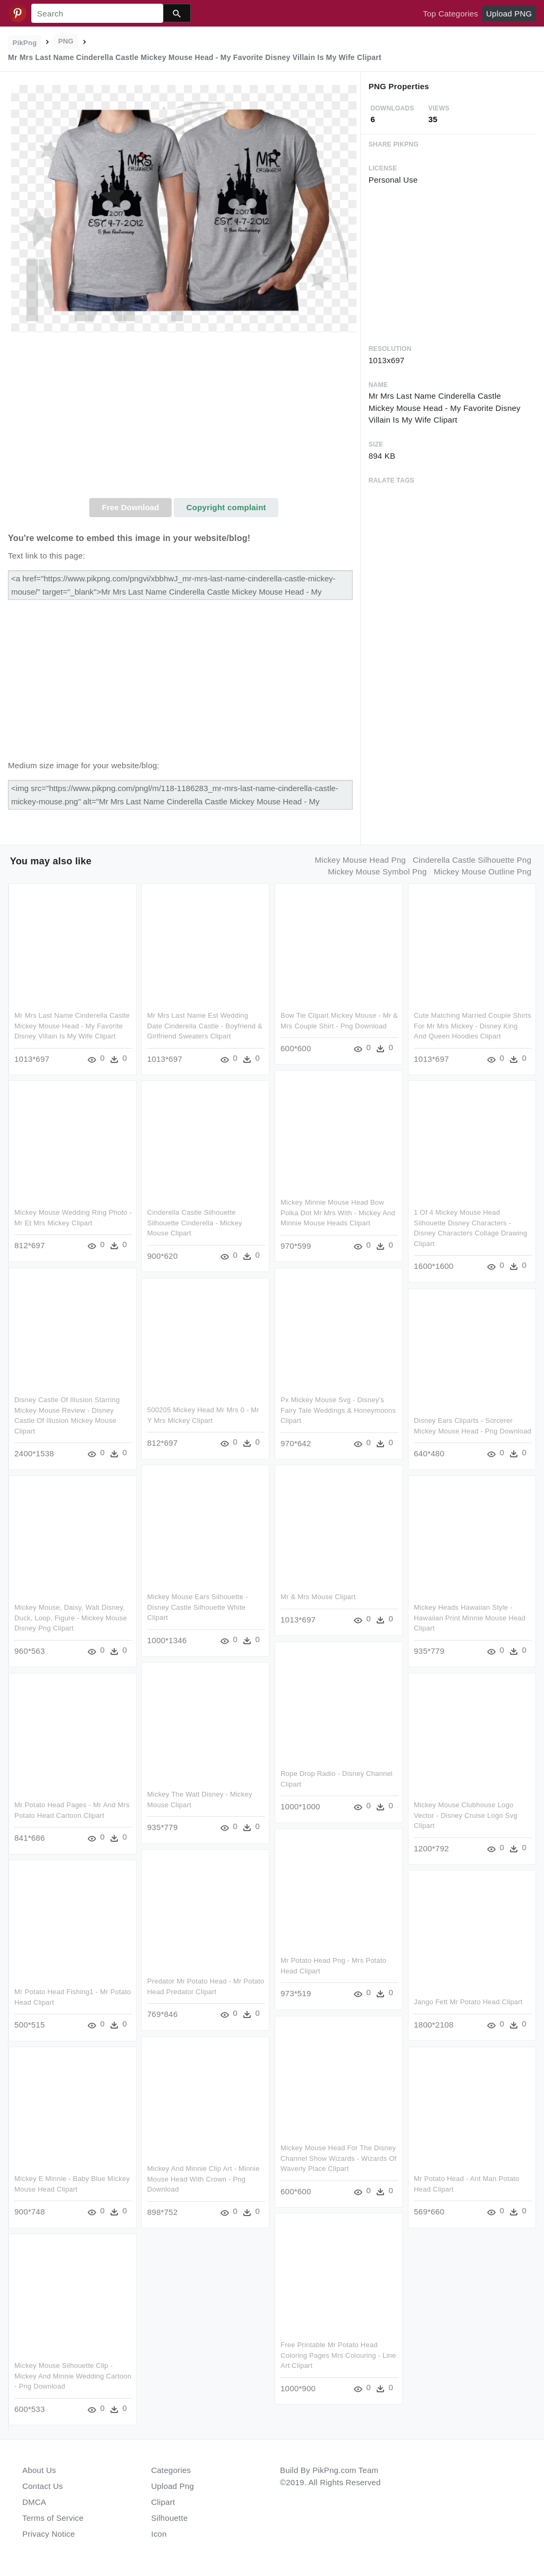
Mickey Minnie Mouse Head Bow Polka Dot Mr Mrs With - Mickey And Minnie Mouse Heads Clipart (337, 1212)
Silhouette (169, 2517)
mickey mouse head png (359, 859)
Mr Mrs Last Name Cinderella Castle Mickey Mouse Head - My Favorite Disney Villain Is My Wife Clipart (72, 1025)
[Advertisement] (184, 418)
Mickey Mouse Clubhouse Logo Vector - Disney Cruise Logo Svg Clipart (465, 1815)
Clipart (163, 2501)
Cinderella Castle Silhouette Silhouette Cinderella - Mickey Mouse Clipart (194, 1222)
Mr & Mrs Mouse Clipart (317, 1597)
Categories (171, 2470)
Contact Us (42, 2486)
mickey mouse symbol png (377, 871)
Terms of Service (52, 2517)
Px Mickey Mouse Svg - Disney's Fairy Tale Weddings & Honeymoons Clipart (338, 1410)
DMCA (34, 2501)
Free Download (130, 507)
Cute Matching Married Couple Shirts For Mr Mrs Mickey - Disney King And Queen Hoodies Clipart (472, 1025)
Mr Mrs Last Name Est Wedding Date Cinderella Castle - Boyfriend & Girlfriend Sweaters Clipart (204, 1025)
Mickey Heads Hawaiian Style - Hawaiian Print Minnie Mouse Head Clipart (469, 1617)
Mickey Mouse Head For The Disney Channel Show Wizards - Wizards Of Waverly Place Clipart (338, 2158)
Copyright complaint (226, 507)
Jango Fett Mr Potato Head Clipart (468, 2002)
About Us (39, 2470)
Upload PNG (509, 13)
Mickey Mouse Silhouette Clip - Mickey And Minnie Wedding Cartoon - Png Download (72, 2376)
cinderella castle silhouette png (472, 859)
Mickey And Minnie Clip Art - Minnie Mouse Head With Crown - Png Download (203, 2179)
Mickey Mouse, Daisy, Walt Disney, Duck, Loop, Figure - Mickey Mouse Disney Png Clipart (70, 1617)
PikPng (25, 43)
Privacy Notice (48, 2533)
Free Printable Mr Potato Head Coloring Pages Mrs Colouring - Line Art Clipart (338, 2355)
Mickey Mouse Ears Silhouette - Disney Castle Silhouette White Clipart (197, 1607)
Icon (159, 2533)
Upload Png (172, 2486)
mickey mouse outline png (482, 871)
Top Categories (450, 13)
